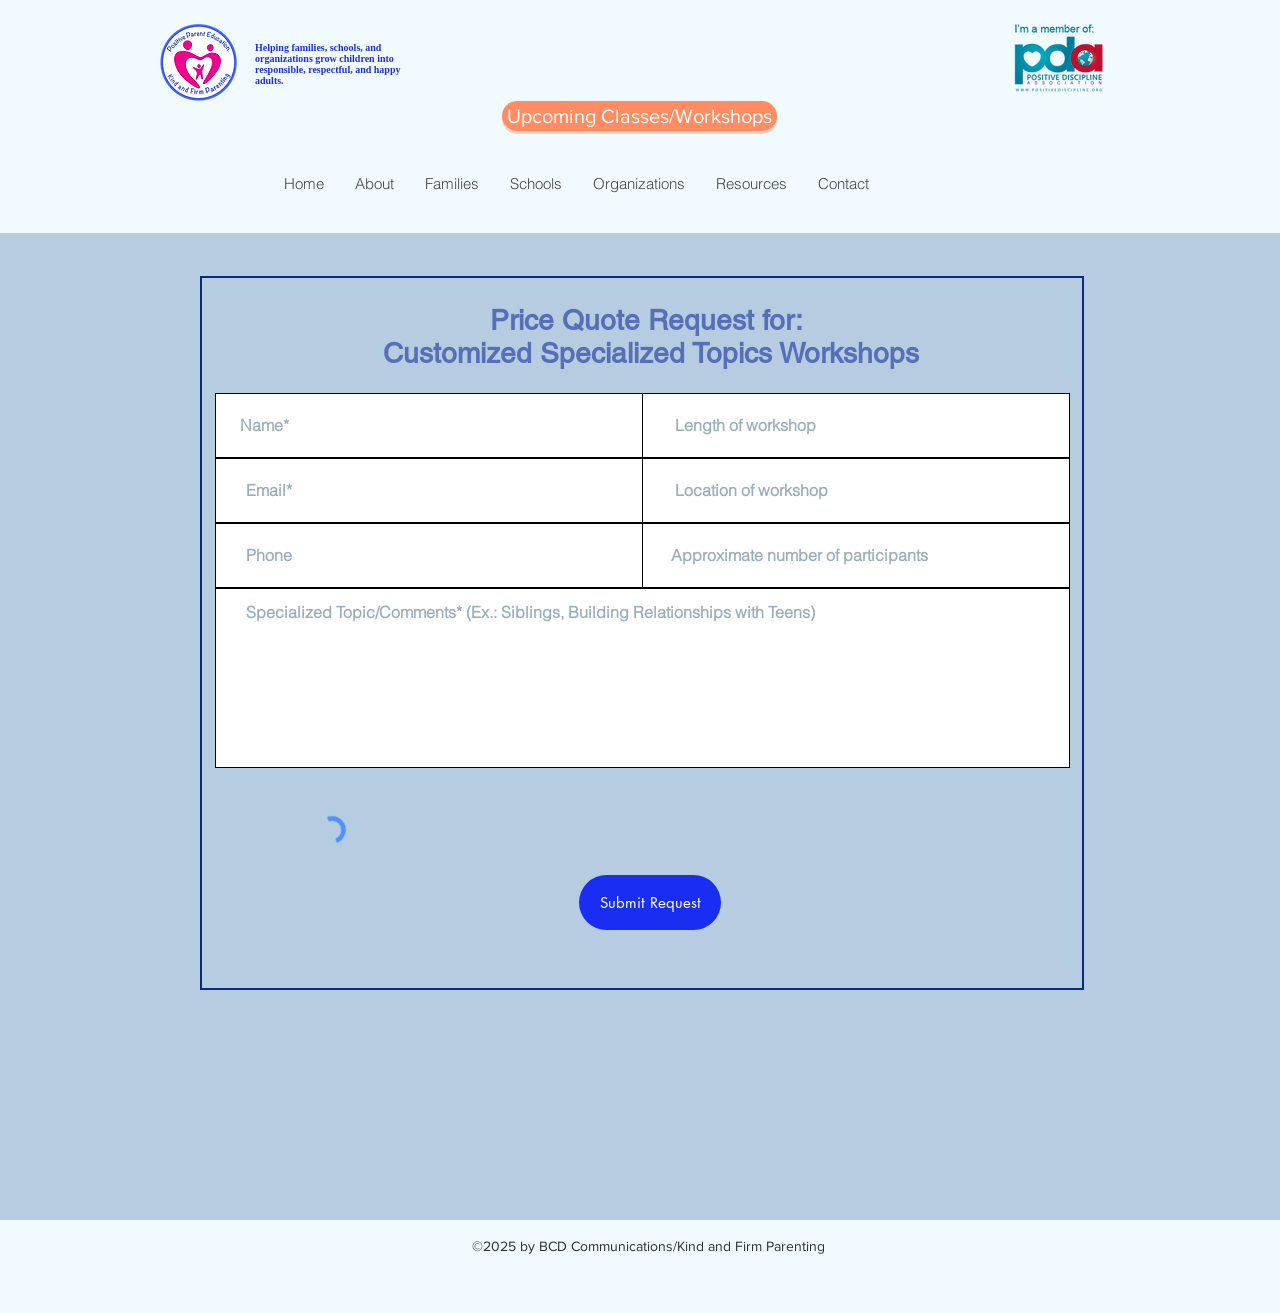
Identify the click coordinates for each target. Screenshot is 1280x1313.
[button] (639, 116)
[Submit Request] (650, 902)
